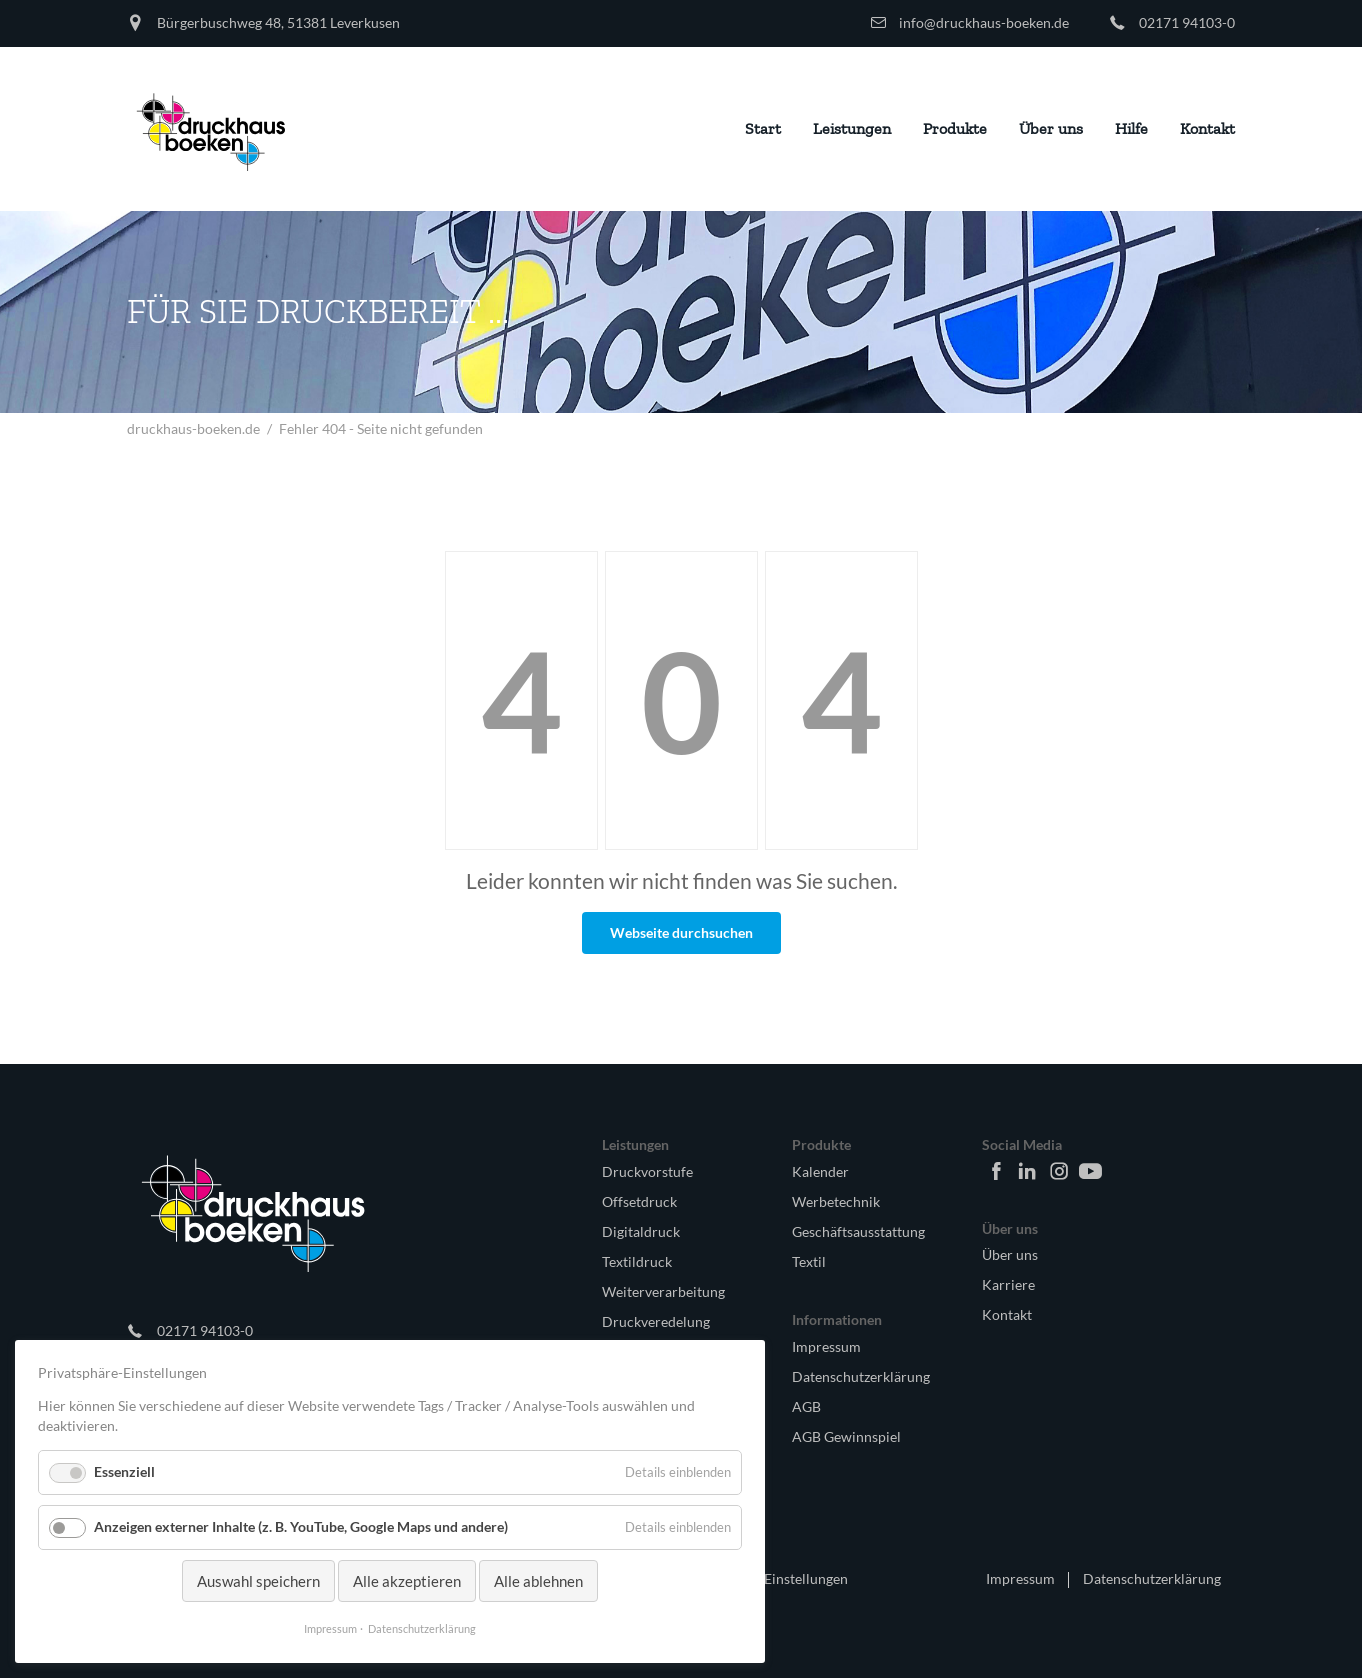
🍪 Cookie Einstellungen (772, 1578)
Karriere (1008, 1284)
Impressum (826, 1346)
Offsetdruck (639, 1201)
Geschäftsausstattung (858, 1231)
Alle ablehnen (538, 1581)
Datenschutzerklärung (861, 1376)
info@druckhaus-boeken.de (984, 22)
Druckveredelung (656, 1321)
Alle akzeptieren (407, 1581)
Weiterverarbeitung (663, 1291)
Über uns (1010, 1254)
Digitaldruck (641, 1231)
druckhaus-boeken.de (193, 428)
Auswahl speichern (258, 1581)
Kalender (820, 1171)
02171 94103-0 (1187, 22)
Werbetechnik (836, 1201)
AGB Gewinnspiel (846, 1436)
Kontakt (1007, 1314)
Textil (809, 1261)
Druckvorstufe (647, 1171)
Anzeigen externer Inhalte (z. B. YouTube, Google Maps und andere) (301, 1526)
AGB (806, 1406)
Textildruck (637, 1261)
